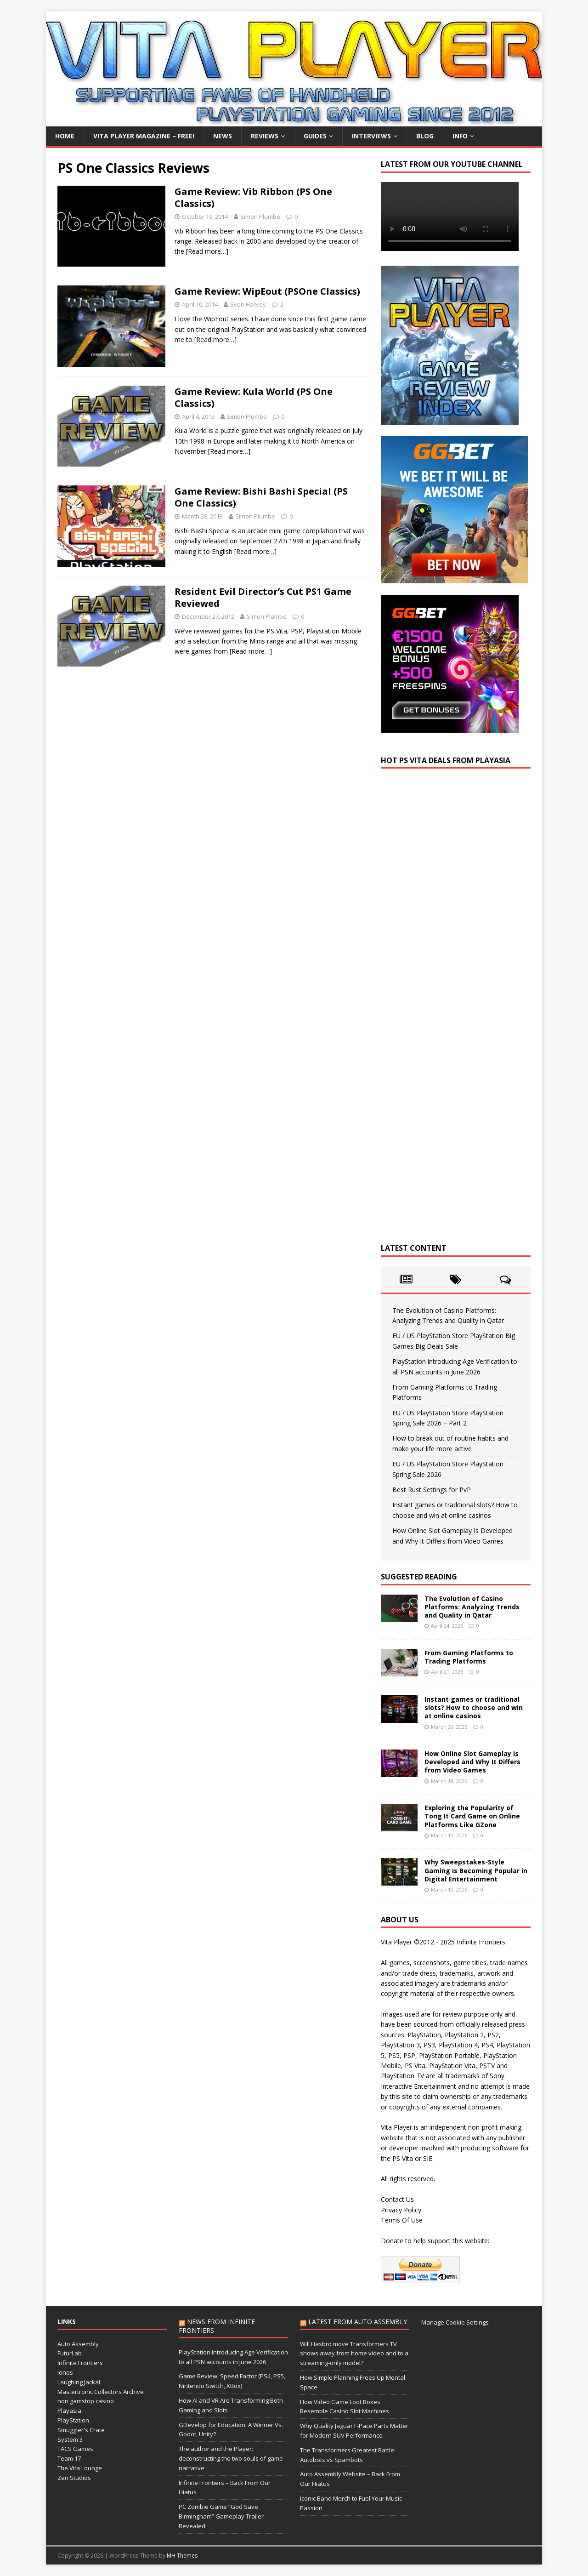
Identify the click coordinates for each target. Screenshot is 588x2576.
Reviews (264, 135)
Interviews (371, 135)
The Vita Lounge (79, 2468)
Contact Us (397, 2199)
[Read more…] (207, 251)
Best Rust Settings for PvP (431, 1489)
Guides (315, 135)
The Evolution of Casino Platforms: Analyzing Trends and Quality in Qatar (472, 1606)
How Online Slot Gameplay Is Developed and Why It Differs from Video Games (472, 1761)
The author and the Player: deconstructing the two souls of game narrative (231, 2458)
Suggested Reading (419, 1577)
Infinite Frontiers (80, 2363)
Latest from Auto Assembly (357, 2321)
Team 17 (69, 2458)
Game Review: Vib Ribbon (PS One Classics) (253, 197)
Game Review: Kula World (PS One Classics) (254, 397)
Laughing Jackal (78, 2382)
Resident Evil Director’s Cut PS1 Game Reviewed (263, 597)
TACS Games (75, 2449)
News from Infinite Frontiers (217, 2325)
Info (460, 135)
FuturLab (69, 2353)
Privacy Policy (401, 2210)
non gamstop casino (85, 2401)
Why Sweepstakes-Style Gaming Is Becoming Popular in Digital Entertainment (475, 1870)
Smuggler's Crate (81, 2430)
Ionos (65, 2372)
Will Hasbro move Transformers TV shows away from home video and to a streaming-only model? (354, 2353)
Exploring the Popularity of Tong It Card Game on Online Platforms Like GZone (472, 1816)
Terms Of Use (402, 2220)
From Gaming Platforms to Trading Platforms (468, 1656)
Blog (425, 135)
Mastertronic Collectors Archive (100, 2392)
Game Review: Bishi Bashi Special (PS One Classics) (261, 497)
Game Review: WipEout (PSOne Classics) (267, 291)
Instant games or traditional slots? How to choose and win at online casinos (473, 1707)
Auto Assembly (78, 2344)
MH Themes (182, 2555)
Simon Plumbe (260, 216)
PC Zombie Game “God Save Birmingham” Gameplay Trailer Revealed (221, 2516)
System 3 (70, 2439)
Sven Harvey (248, 304)
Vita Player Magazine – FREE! (143, 135)
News (222, 135)
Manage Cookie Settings (455, 2322)
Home (64, 135)
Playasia (69, 2410)
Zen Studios (74, 2477)
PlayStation (73, 2420)
